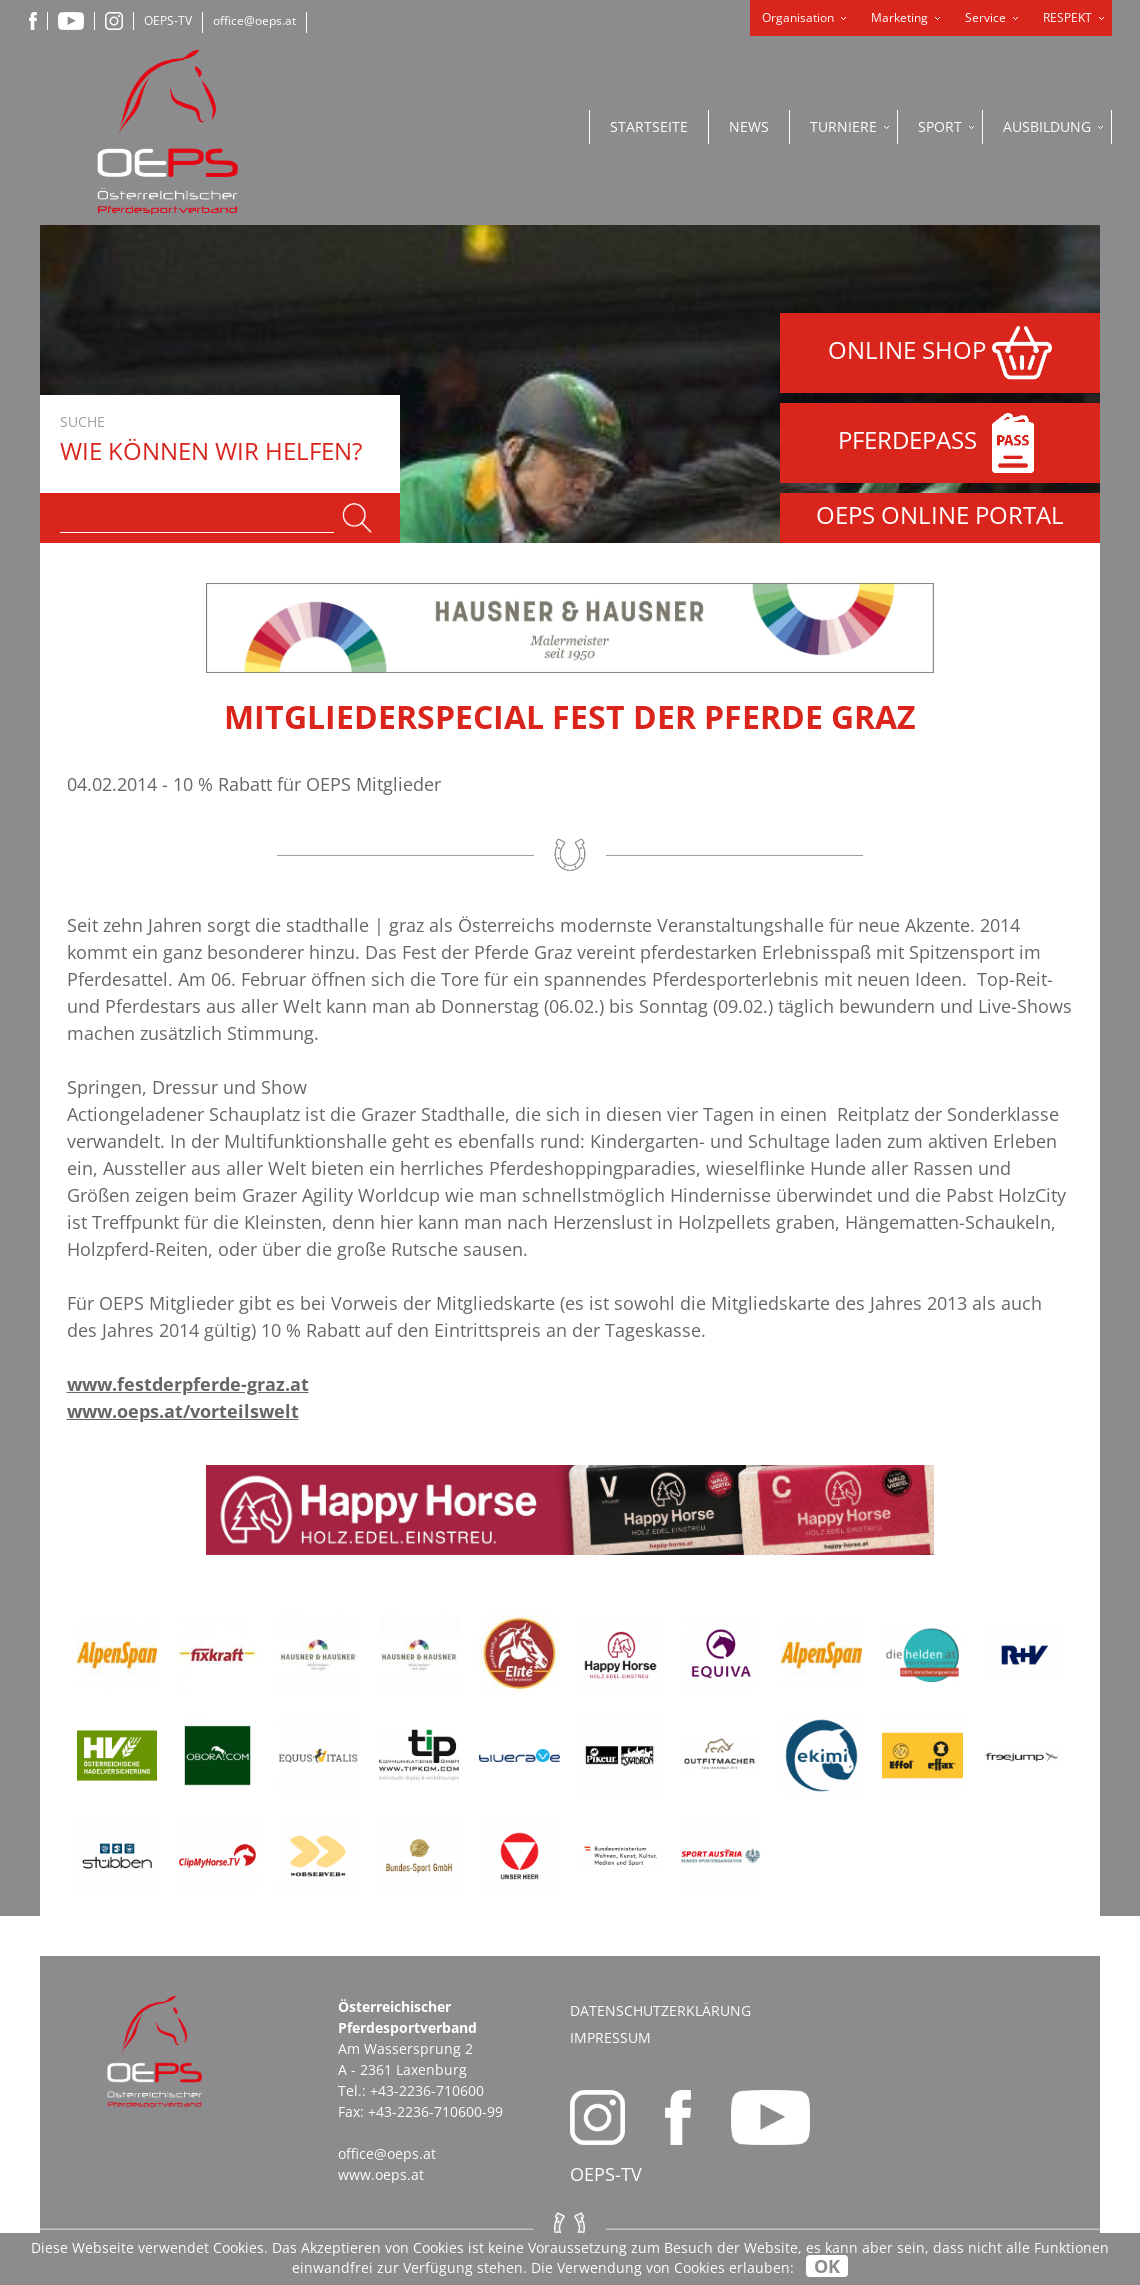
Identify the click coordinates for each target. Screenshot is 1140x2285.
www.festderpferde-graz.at (188, 1384)
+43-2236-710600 (427, 2090)
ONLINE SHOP (940, 353)
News (749, 126)
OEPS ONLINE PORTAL (940, 514)
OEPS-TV (168, 20)
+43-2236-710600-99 (435, 2111)
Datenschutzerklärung (660, 2010)
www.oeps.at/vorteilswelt (183, 1411)
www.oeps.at (381, 2174)
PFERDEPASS (940, 443)
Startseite (649, 126)
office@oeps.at (254, 20)
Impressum (610, 2037)
